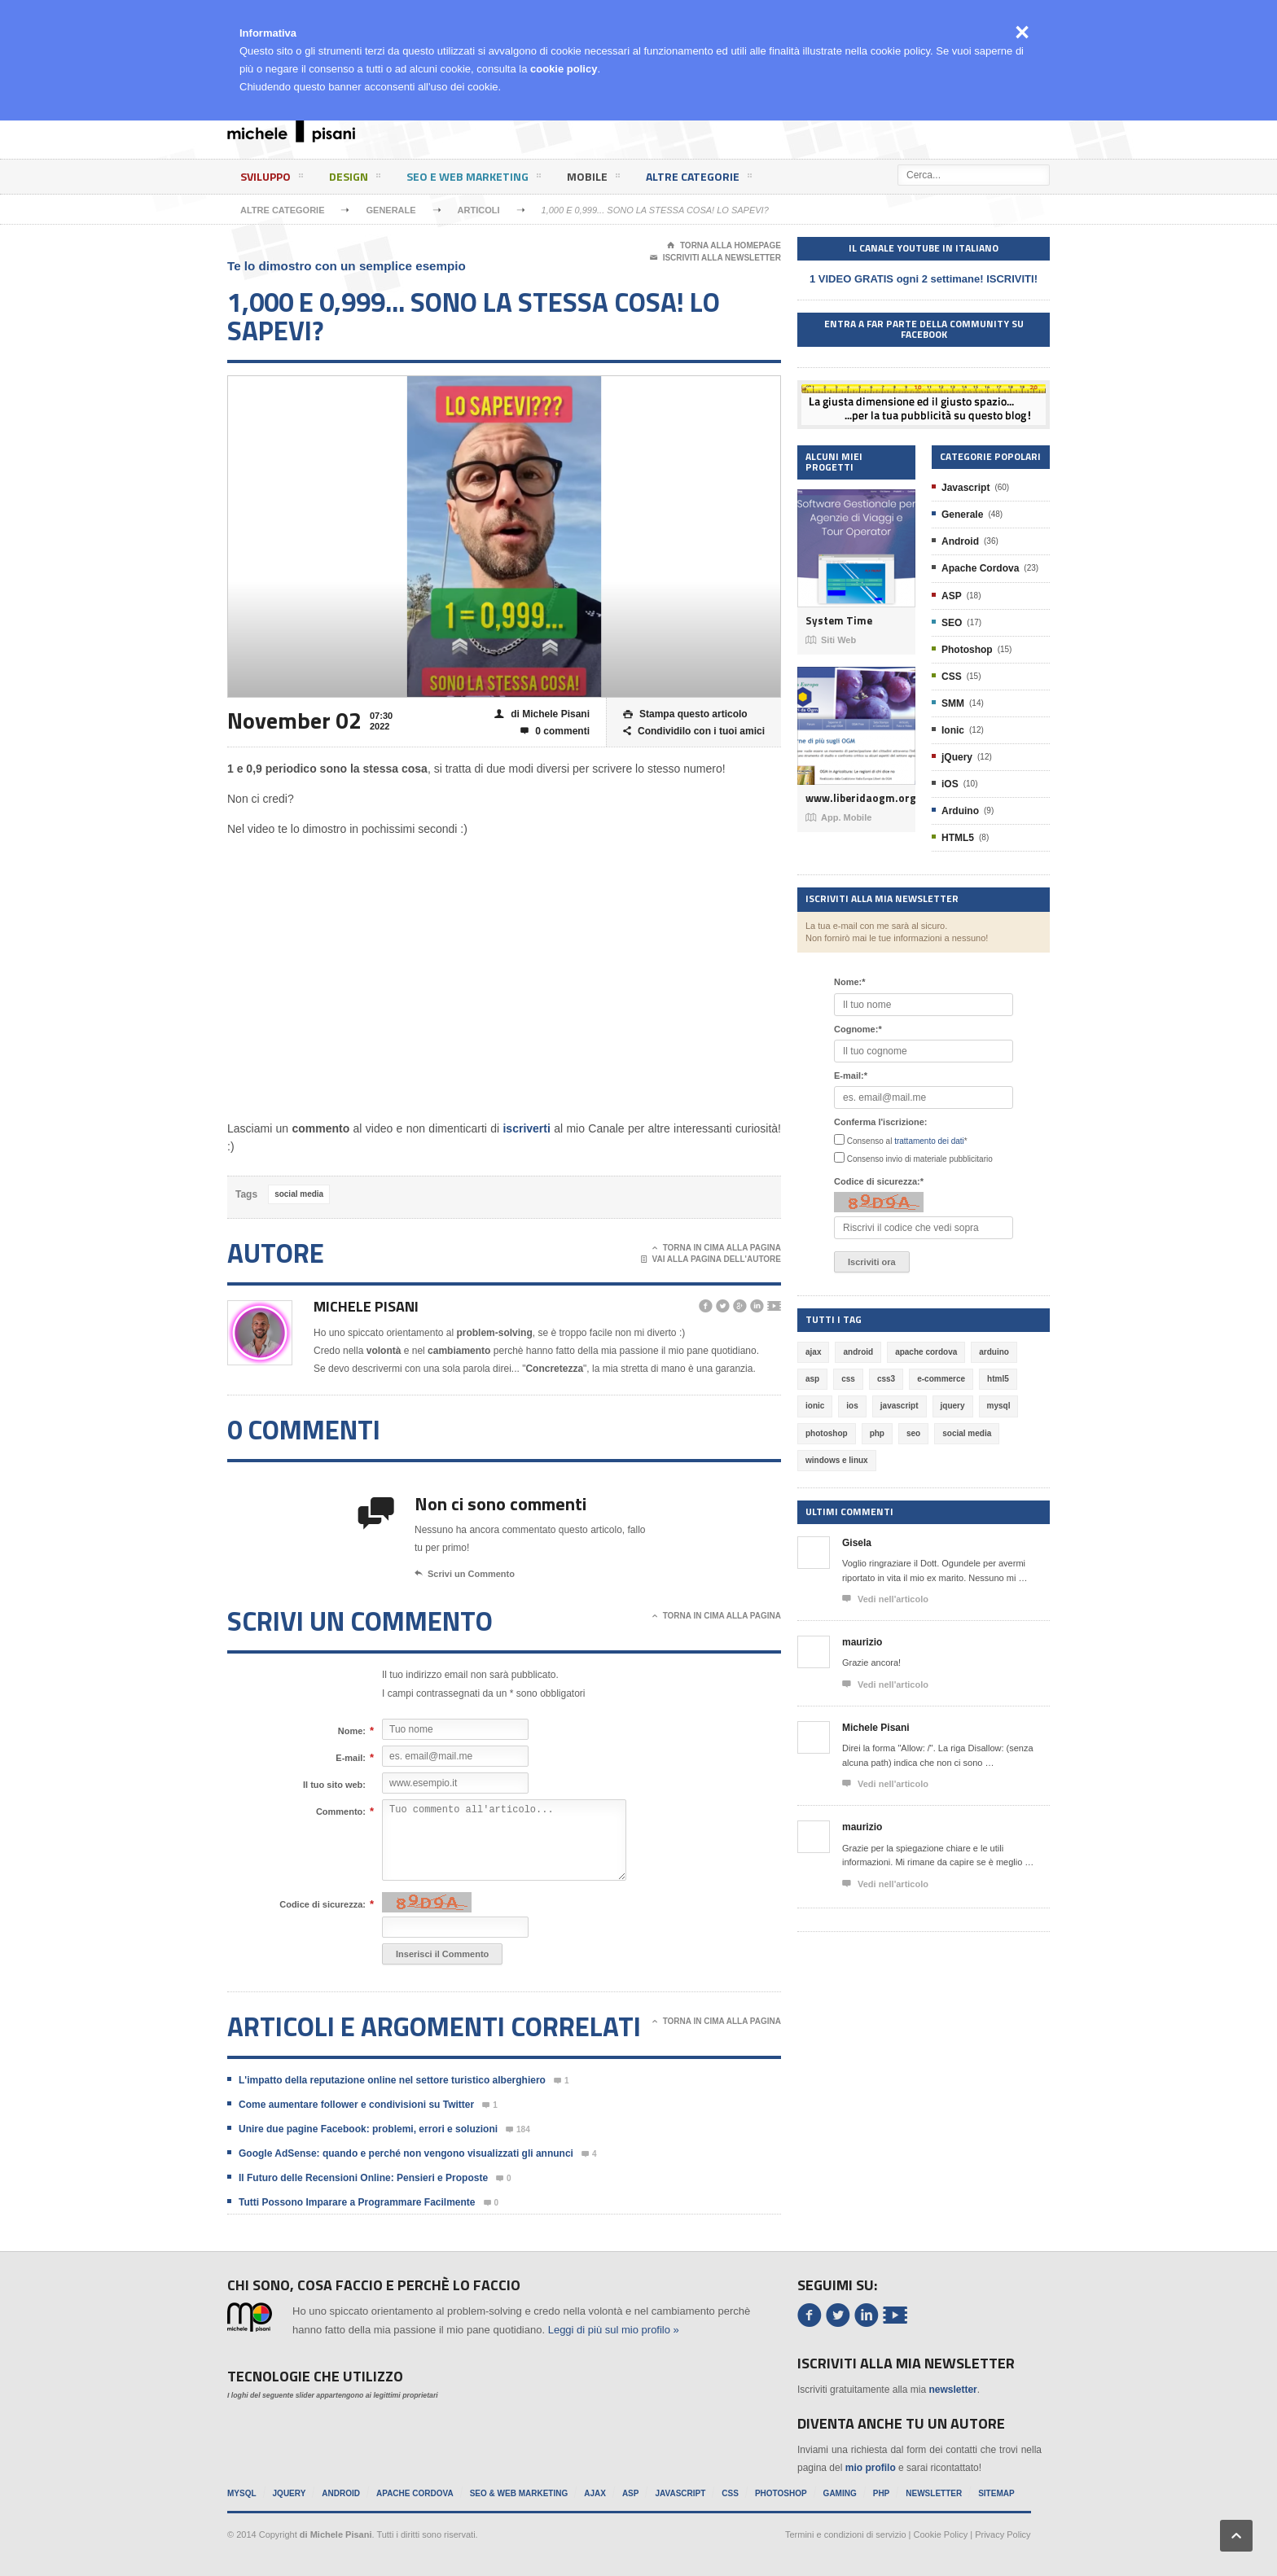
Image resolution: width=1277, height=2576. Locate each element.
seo (913, 1433)
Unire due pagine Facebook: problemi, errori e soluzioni (368, 2129)
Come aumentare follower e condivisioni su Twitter (356, 2104)
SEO (951, 623)
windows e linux (836, 1460)
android (858, 1351)
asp (812, 1378)
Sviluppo (271, 179)
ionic (814, 1405)
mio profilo (870, 2467)
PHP (881, 2493)
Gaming (840, 2493)
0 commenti (555, 731)
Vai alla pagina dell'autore (711, 1259)
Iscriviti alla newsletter (715, 258)
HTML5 (957, 837)
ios (852, 1405)
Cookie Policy (941, 2534)
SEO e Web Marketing (473, 179)
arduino (994, 1351)
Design (354, 179)
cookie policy (563, 69)
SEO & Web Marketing (519, 2493)
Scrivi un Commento (465, 1574)
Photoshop (967, 649)
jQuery (956, 757)
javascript (899, 1405)
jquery (953, 1405)
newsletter (952, 2389)
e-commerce (941, 1378)
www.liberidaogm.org (856, 798)
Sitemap (996, 2493)
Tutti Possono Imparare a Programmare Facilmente (357, 2202)
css (848, 1378)
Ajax (595, 2493)
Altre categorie (699, 179)
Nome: (352, 1731)
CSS (951, 676)
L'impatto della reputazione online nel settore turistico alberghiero (392, 2080)
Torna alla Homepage (724, 246)
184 (518, 2130)
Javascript (965, 487)
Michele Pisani (366, 1306)
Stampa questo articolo (685, 714)
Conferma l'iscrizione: (880, 1122)
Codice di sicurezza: (322, 1904)
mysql (999, 1405)
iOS (950, 784)
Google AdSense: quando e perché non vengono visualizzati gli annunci (406, 2153)
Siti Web (830, 640)
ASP (951, 596)
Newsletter (934, 2493)
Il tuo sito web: (334, 1785)
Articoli (479, 210)
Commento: (341, 1811)
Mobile (593, 179)
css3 (886, 1378)
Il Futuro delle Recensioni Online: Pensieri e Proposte (363, 2178)
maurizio (862, 1642)
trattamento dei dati (929, 1141)
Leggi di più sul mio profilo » (613, 2330)
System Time (838, 621)
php (877, 1433)
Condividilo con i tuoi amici (694, 731)
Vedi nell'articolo (885, 1599)
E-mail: (351, 1758)
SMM (952, 703)
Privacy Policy (1002, 2534)
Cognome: (858, 1029)
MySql (242, 2493)
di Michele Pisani (542, 714)
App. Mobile (838, 817)
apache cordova (926, 1351)
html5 (998, 1378)
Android (960, 541)
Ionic (952, 730)
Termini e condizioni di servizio (845, 2534)
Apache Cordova (980, 568)
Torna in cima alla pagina (716, 1248)
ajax (813, 1351)
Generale (390, 210)
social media (298, 1193)
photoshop (826, 1433)
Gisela (856, 1543)
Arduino (960, 811)
